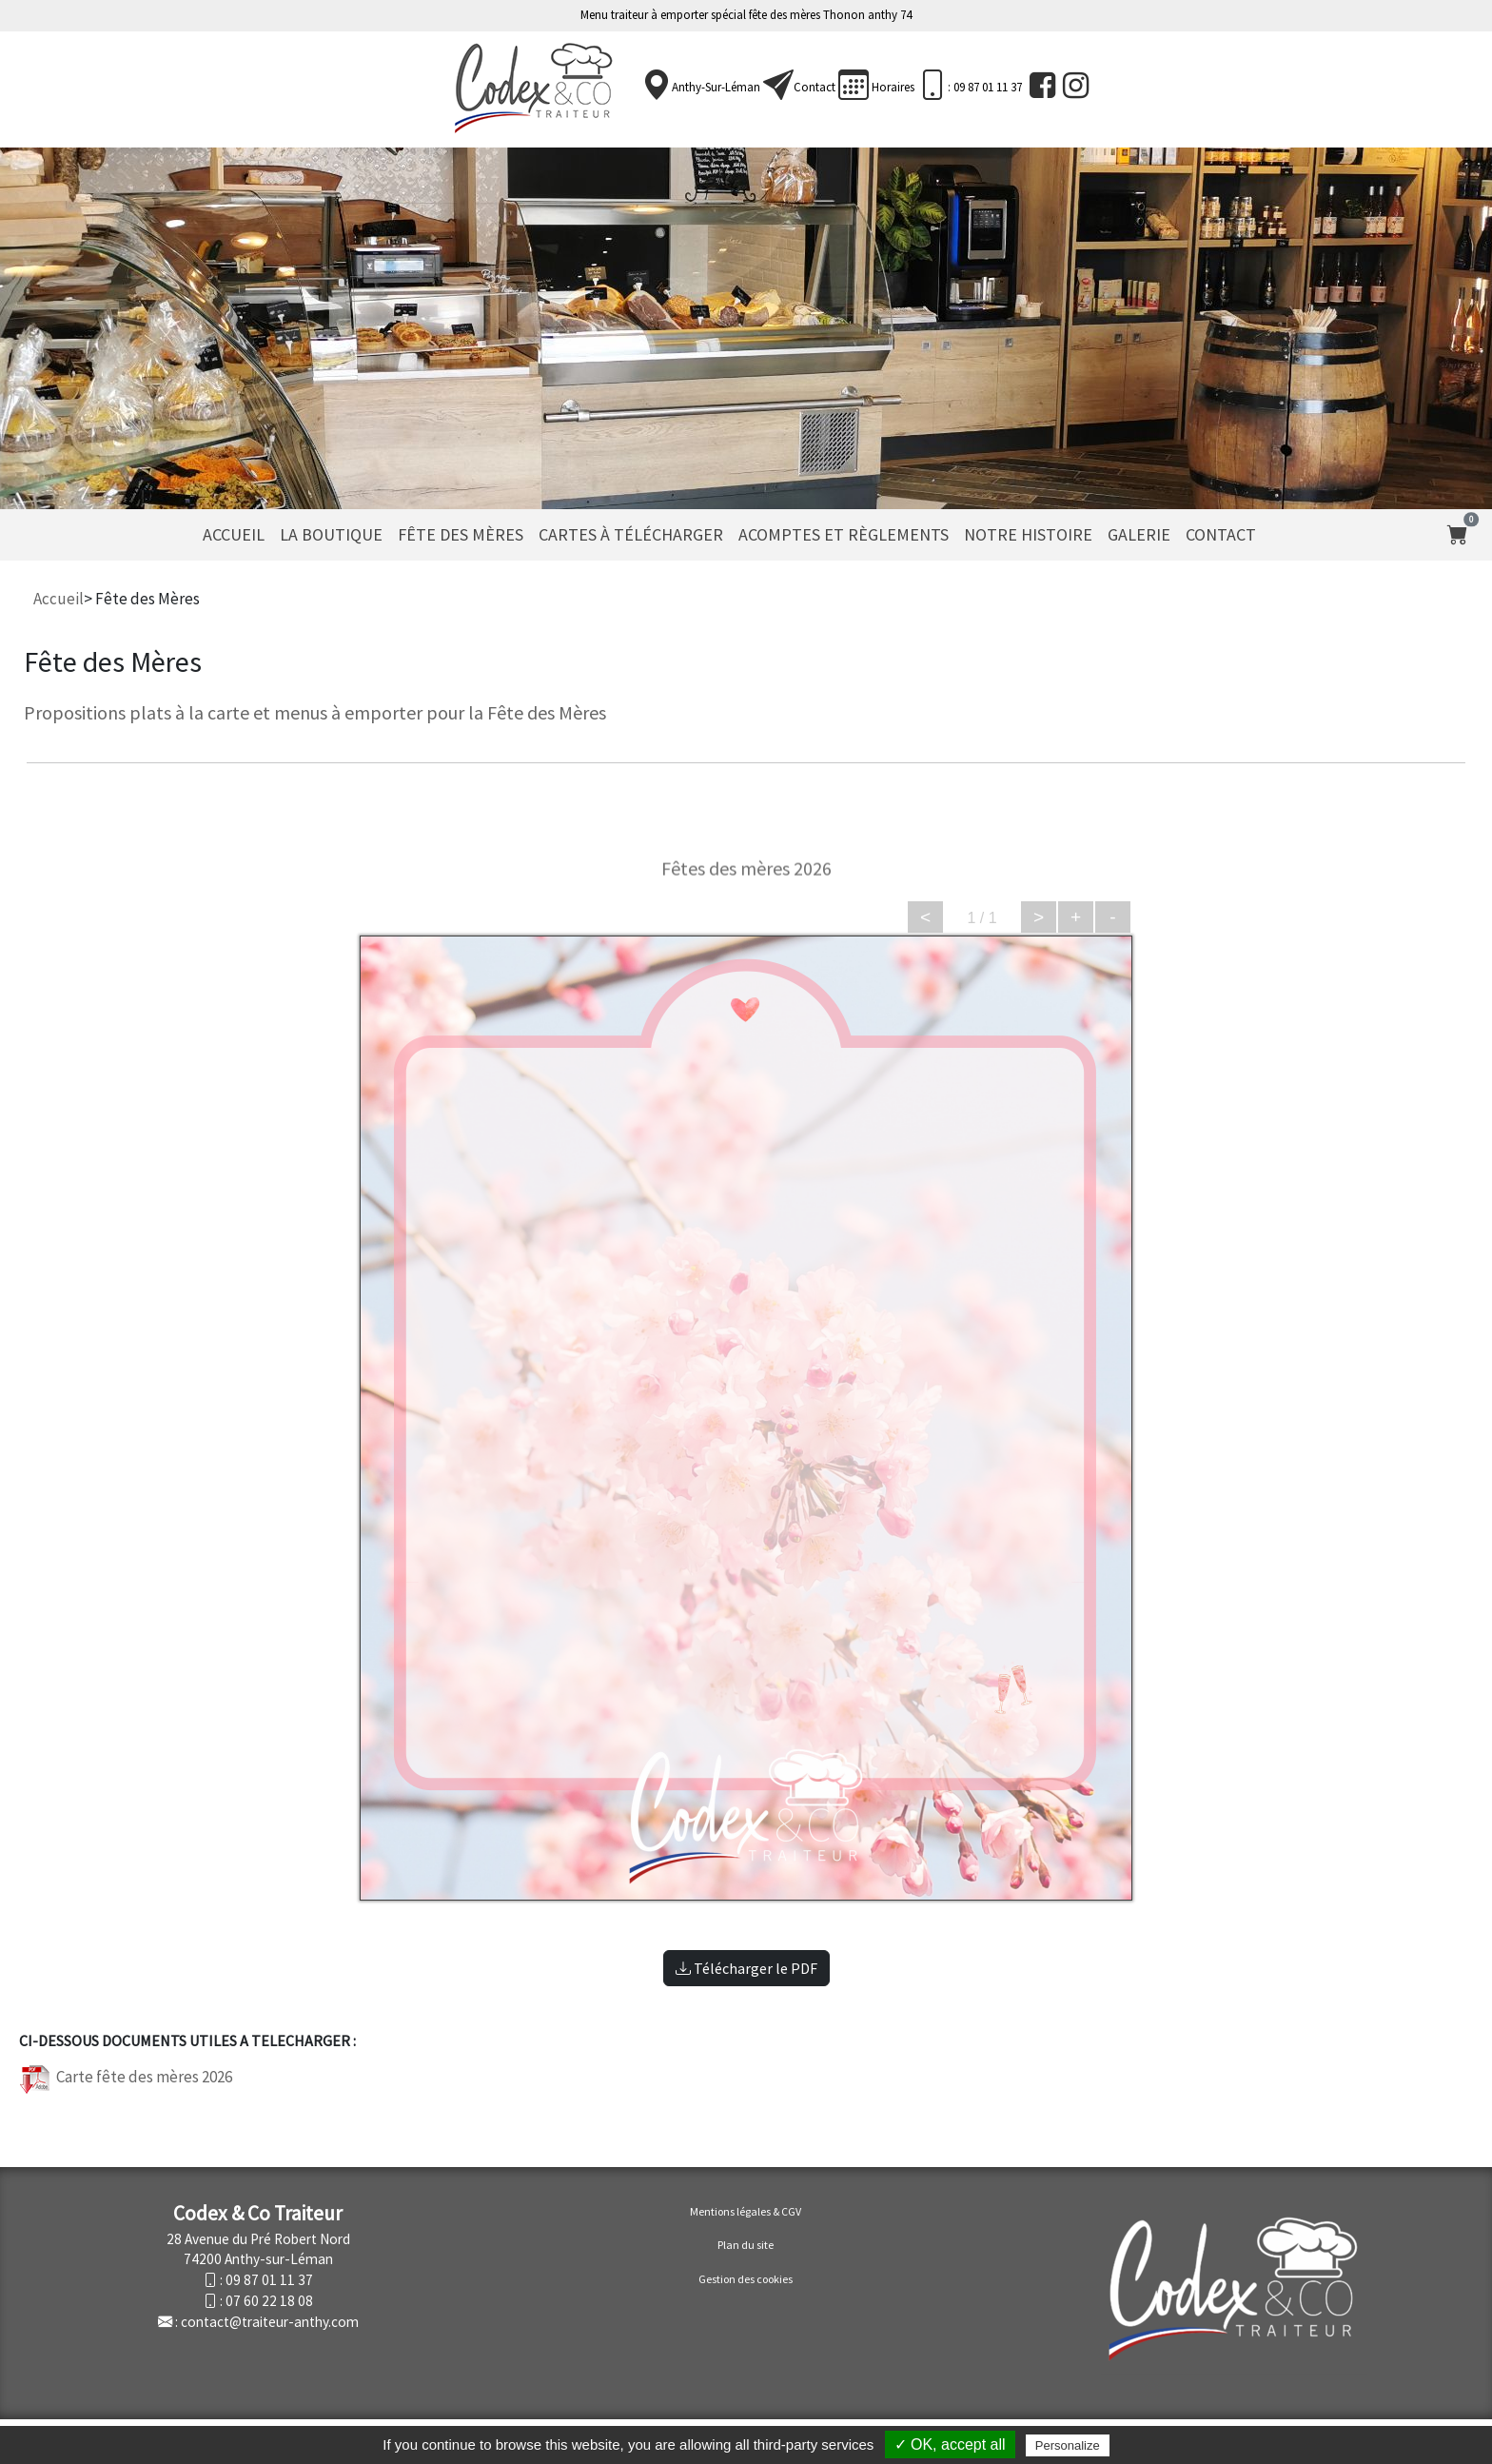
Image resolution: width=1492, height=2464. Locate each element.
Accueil (234, 534)
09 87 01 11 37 (269, 2280)
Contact (814, 87)
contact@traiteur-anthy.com (270, 2322)
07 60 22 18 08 (269, 2301)
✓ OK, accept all (950, 2444)
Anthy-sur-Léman (716, 87)
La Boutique (331, 534)
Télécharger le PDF (746, 1968)
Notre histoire (1028, 534)
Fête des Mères (460, 534)
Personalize (1067, 2445)
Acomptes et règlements (843, 534)
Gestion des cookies (745, 2279)
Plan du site (745, 2244)
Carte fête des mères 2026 (126, 2076)
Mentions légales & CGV (745, 2211)
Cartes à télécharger (631, 534)
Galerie (1139, 534)
